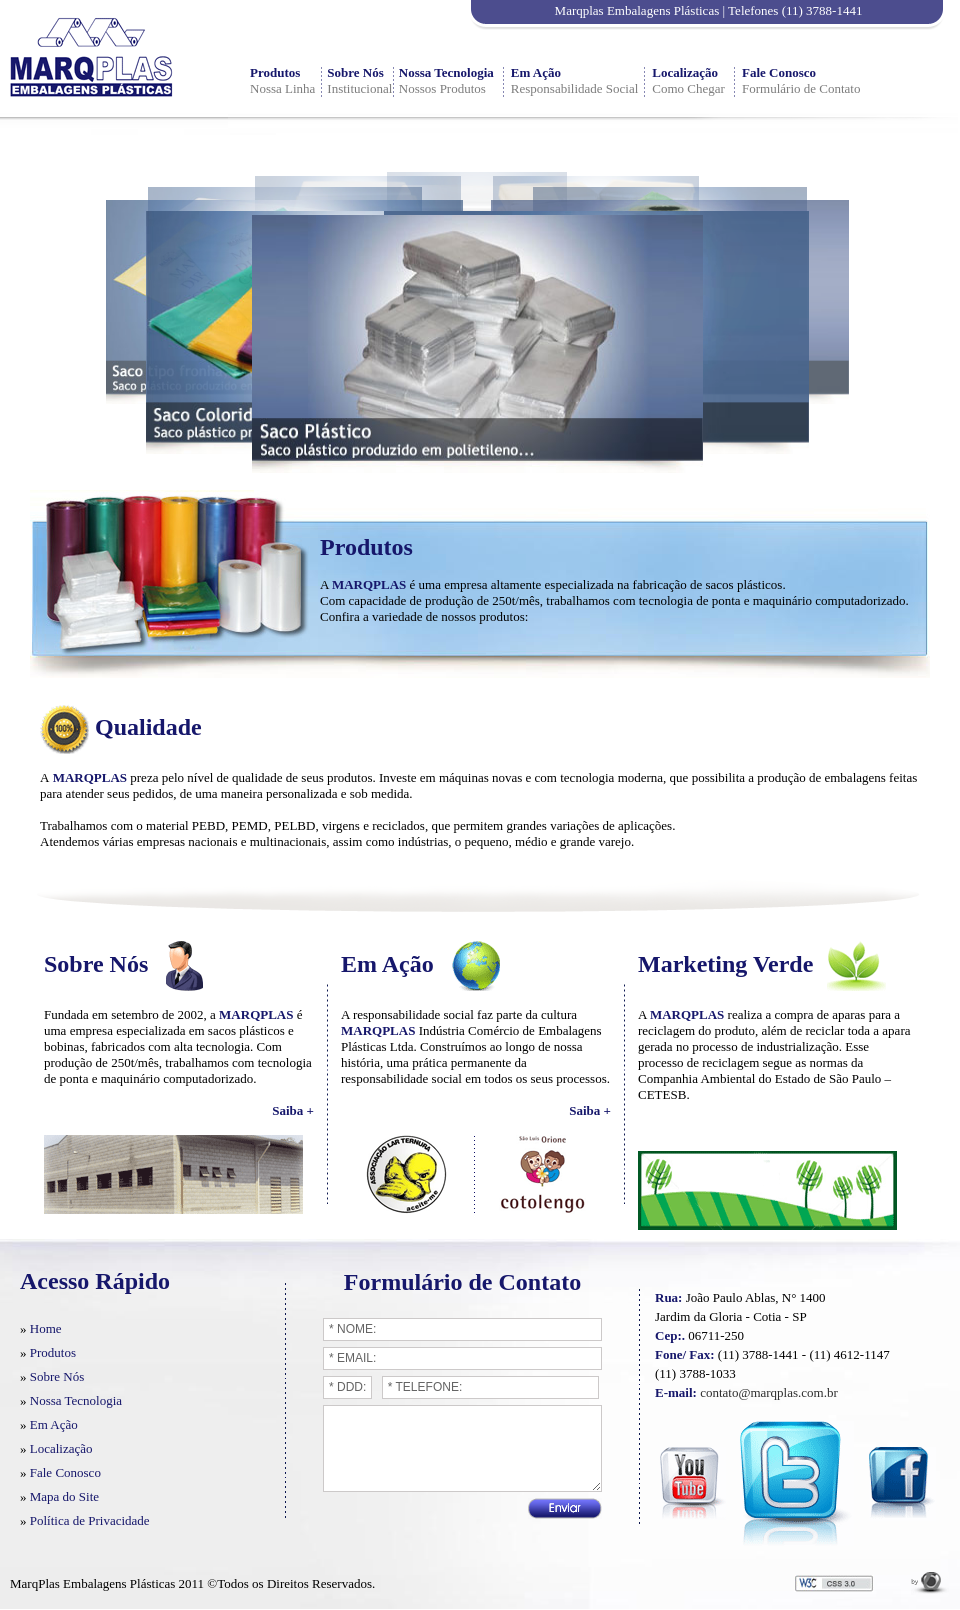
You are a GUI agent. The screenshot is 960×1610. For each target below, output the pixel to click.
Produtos (275, 72)
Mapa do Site (64, 1496)
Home (46, 1328)
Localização (685, 72)
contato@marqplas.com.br (769, 1392)
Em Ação (536, 72)
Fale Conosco (779, 72)
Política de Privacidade (90, 1520)
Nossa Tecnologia (446, 72)
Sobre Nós (355, 72)
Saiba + (293, 1110)
